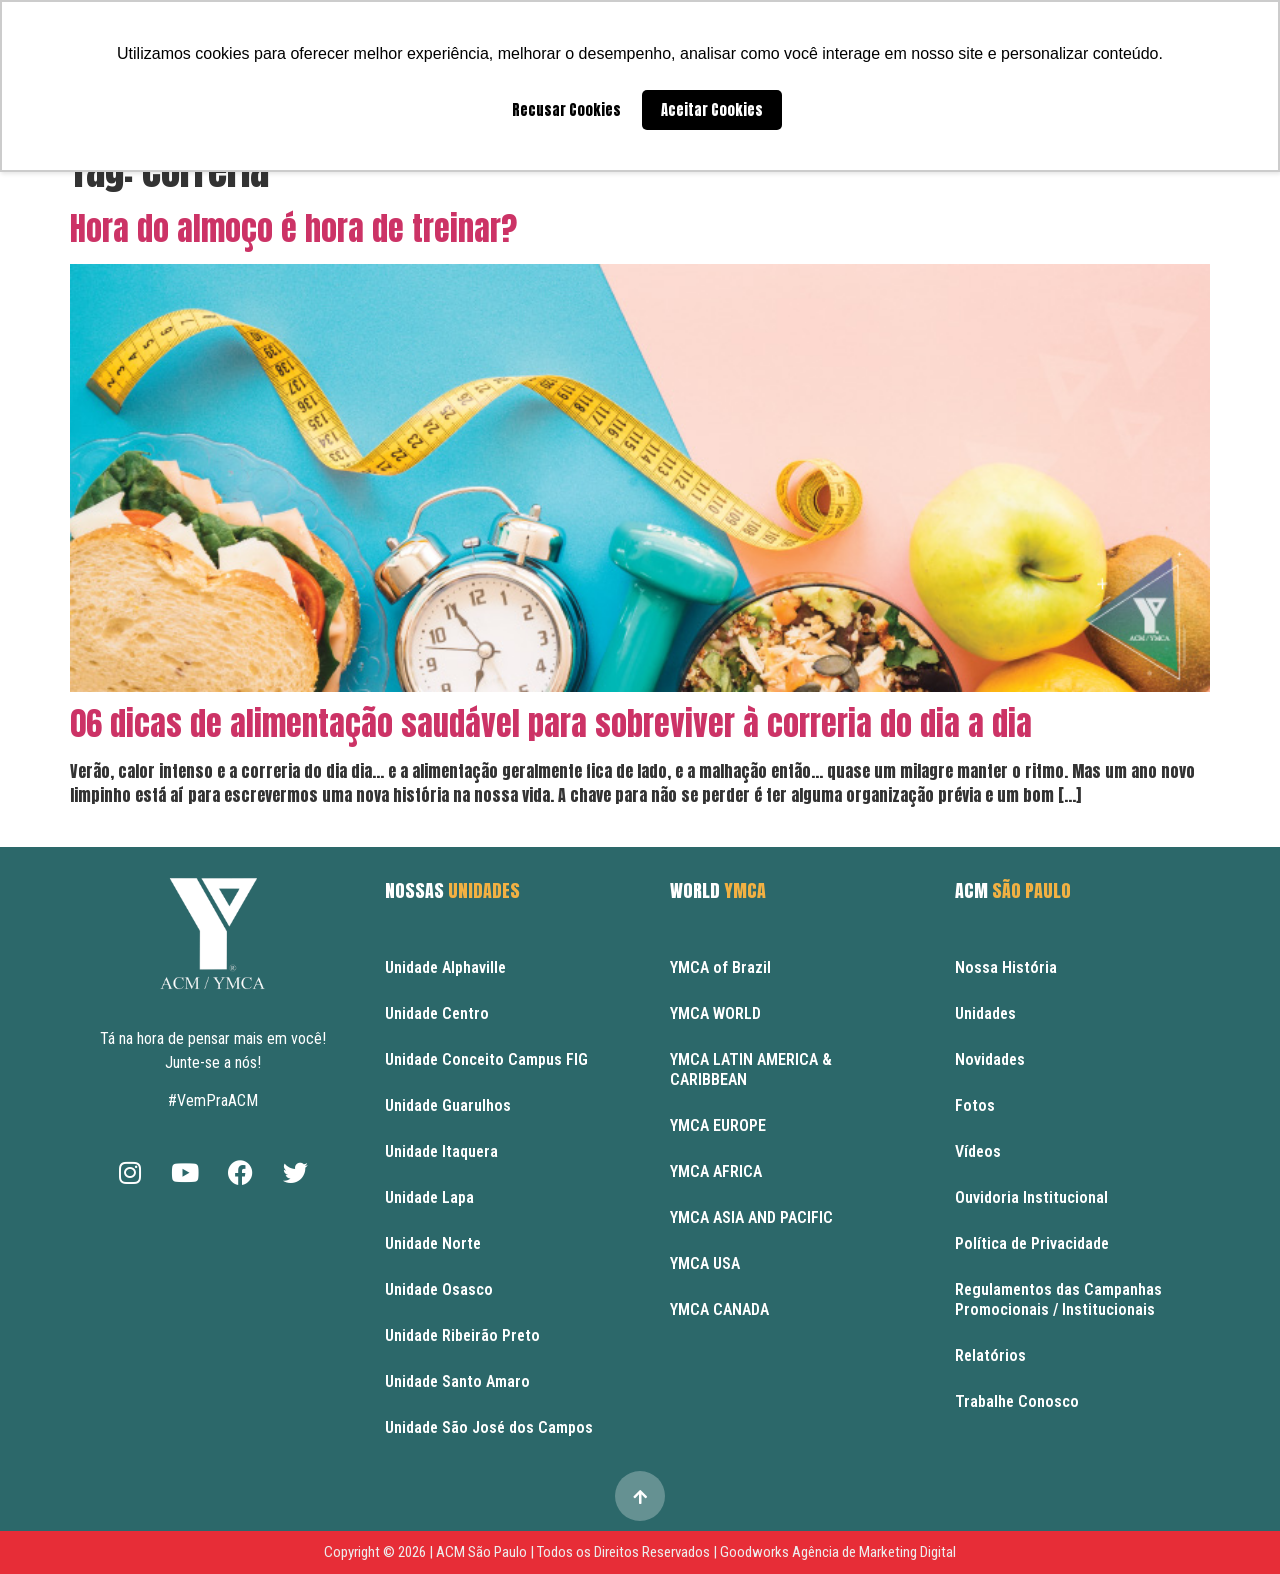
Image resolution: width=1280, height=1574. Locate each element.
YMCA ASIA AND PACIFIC (751, 1217)
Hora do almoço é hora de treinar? (293, 228)
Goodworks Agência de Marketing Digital (838, 1552)
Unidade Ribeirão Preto (462, 1335)
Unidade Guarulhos (448, 1105)
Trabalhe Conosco (1017, 1401)
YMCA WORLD (715, 1013)
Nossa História (1006, 967)
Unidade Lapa (429, 1197)
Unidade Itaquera (441, 1151)
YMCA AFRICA (716, 1171)
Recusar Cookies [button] (566, 110)
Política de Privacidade (1032, 1243)
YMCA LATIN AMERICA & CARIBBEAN (751, 1069)
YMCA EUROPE (718, 1125)
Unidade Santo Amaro (457, 1381)
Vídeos (978, 1151)
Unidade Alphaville (445, 967)
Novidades (990, 1059)
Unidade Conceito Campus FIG (486, 1059)
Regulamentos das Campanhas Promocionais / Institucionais (1058, 1299)
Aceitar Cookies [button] (712, 110)
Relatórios (990, 1355)
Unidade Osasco (439, 1289)
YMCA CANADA (719, 1309)
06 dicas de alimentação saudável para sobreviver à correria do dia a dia (551, 723)
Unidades (985, 1013)
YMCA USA (705, 1263)
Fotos (975, 1105)
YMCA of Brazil (720, 967)
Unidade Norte (433, 1243)
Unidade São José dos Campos (489, 1427)
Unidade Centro (437, 1013)
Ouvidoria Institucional (1031, 1197)
